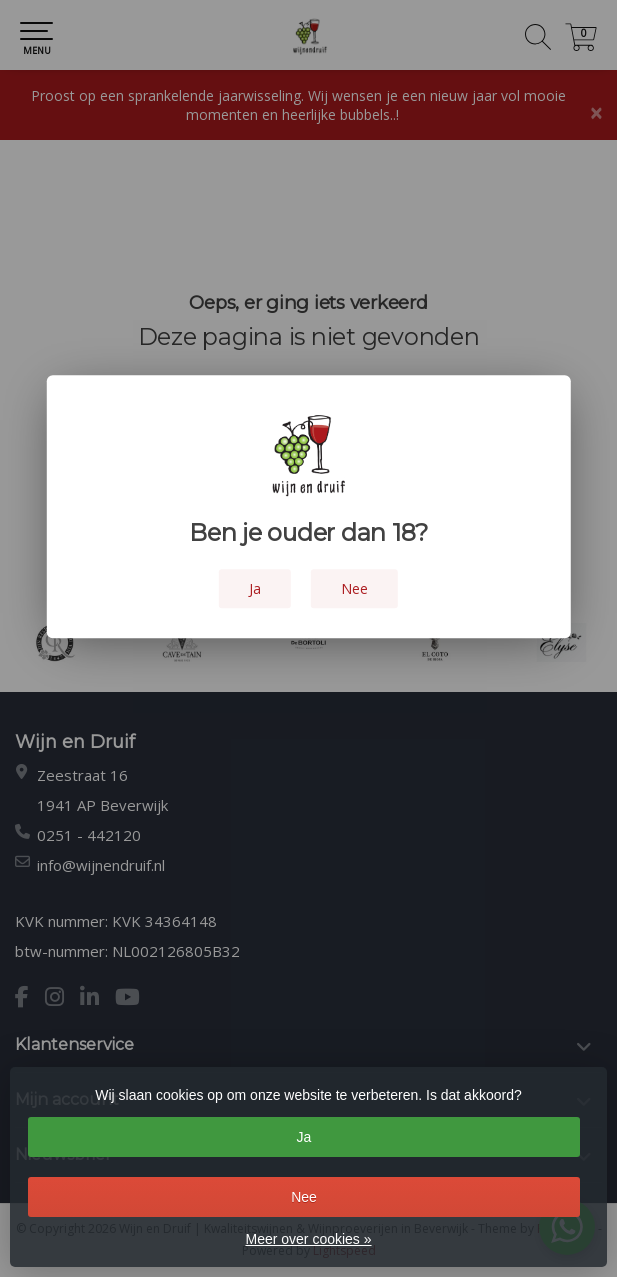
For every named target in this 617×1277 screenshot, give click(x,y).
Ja (304, 1137)
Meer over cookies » (308, 1239)
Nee (304, 1197)
